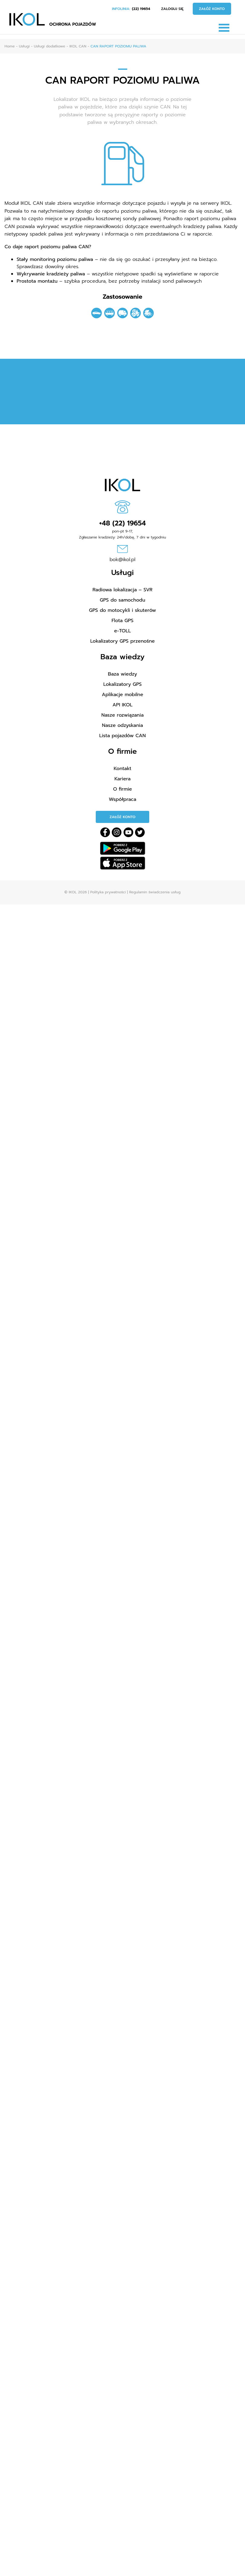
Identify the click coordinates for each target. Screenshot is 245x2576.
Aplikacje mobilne (122, 694)
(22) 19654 (141, 8)
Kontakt (122, 768)
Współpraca (122, 799)
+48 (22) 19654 (122, 523)
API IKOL (122, 704)
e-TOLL (122, 630)
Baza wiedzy (122, 674)
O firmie (122, 789)
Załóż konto (212, 8)
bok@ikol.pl (123, 559)
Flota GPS (122, 620)
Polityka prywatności (108, 892)
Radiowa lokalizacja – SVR (122, 589)
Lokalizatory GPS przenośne (122, 641)
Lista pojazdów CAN (122, 735)
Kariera (122, 778)
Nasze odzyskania (122, 725)
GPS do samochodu (122, 600)
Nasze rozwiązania (122, 715)
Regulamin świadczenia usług (154, 892)
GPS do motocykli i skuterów (122, 610)
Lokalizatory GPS (122, 684)
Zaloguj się (172, 8)
